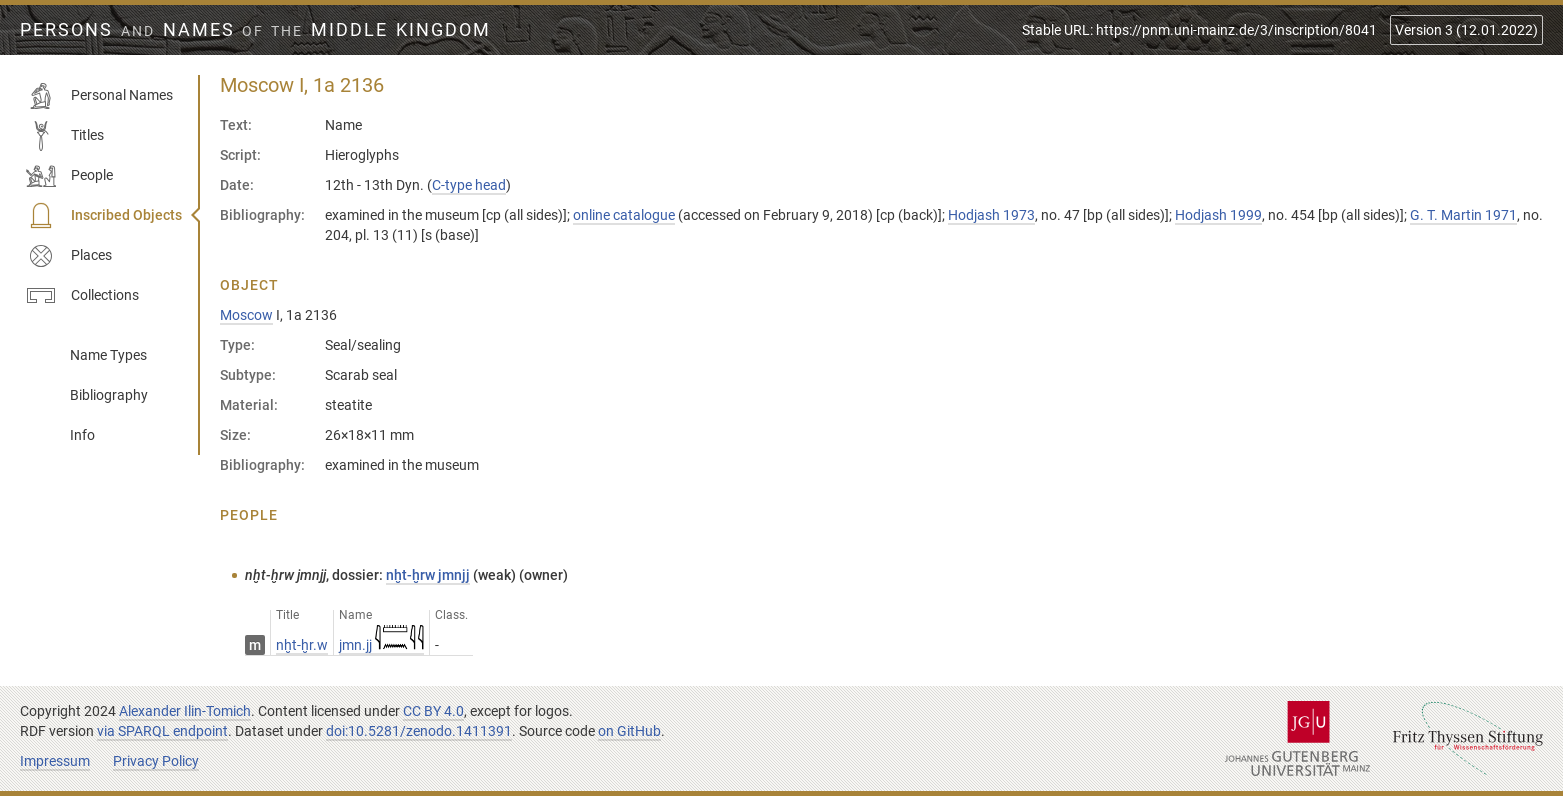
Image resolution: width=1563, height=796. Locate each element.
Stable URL (1199, 30)
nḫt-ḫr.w (302, 645)
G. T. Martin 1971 (1463, 215)
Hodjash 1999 (1218, 215)
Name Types (108, 355)
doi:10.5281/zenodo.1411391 (419, 731)
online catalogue (624, 215)
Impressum (55, 761)
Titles (65, 136)
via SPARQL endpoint (162, 731)
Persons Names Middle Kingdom (255, 30)
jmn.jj (381, 645)
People (69, 176)
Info (82, 435)
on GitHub (629, 731)
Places (69, 256)
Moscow (246, 315)
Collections (82, 296)
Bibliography (109, 395)
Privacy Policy (156, 761)
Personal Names (99, 96)
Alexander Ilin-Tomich (185, 711)
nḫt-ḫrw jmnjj (428, 575)
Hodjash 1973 (991, 215)
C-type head (469, 185)
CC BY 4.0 (433, 711)
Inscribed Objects (104, 216)
